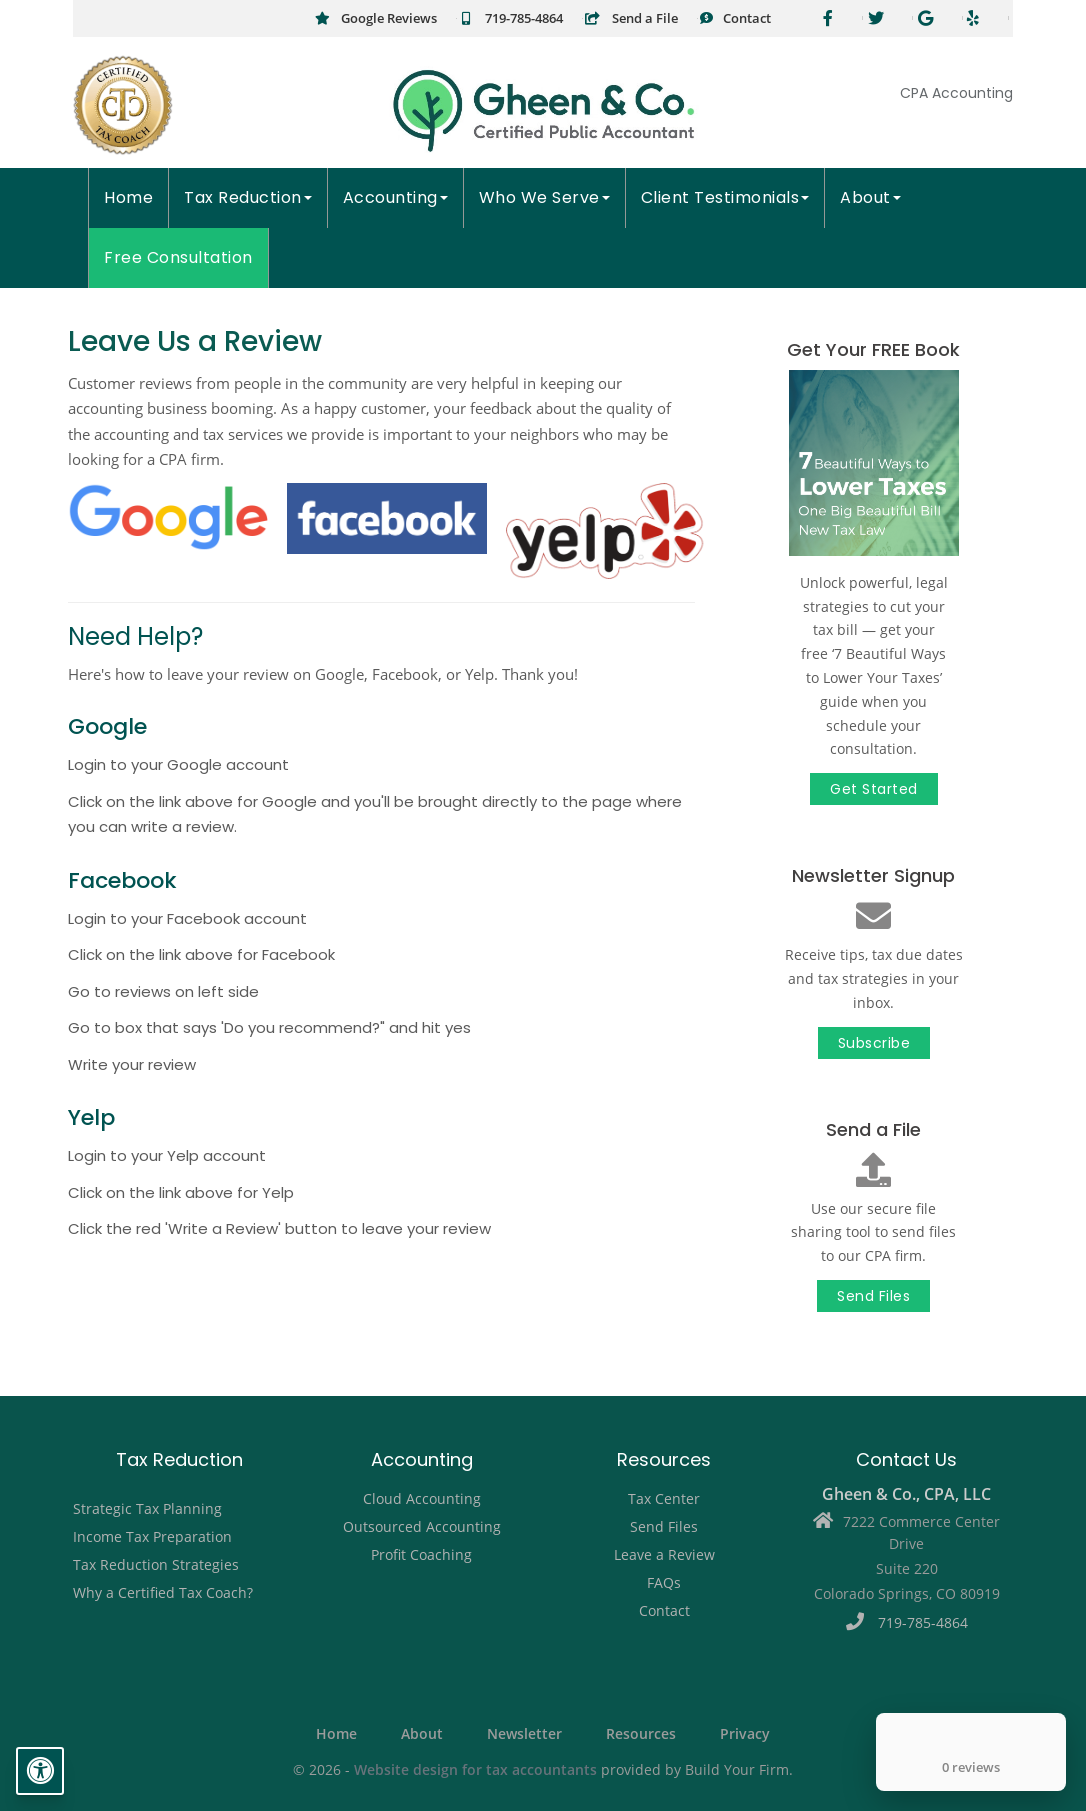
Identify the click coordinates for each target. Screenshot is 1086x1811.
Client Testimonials (725, 197)
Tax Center (664, 1498)
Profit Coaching (421, 1554)
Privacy (745, 1734)
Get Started (874, 789)
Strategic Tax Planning (147, 1508)
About (870, 197)
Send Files (873, 1296)
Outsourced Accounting (422, 1526)
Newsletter (524, 1734)
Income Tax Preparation (152, 1536)
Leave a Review (664, 1554)
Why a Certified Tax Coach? (163, 1592)
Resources (641, 1734)
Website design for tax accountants (475, 1769)
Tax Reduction (248, 197)
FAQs (664, 1582)
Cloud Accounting (422, 1498)
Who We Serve (544, 197)
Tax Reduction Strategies (156, 1564)
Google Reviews (376, 18)
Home (128, 197)
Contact (734, 18)
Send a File (630, 18)
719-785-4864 (510, 18)
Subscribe (874, 1043)
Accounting (395, 197)
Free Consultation (178, 257)
